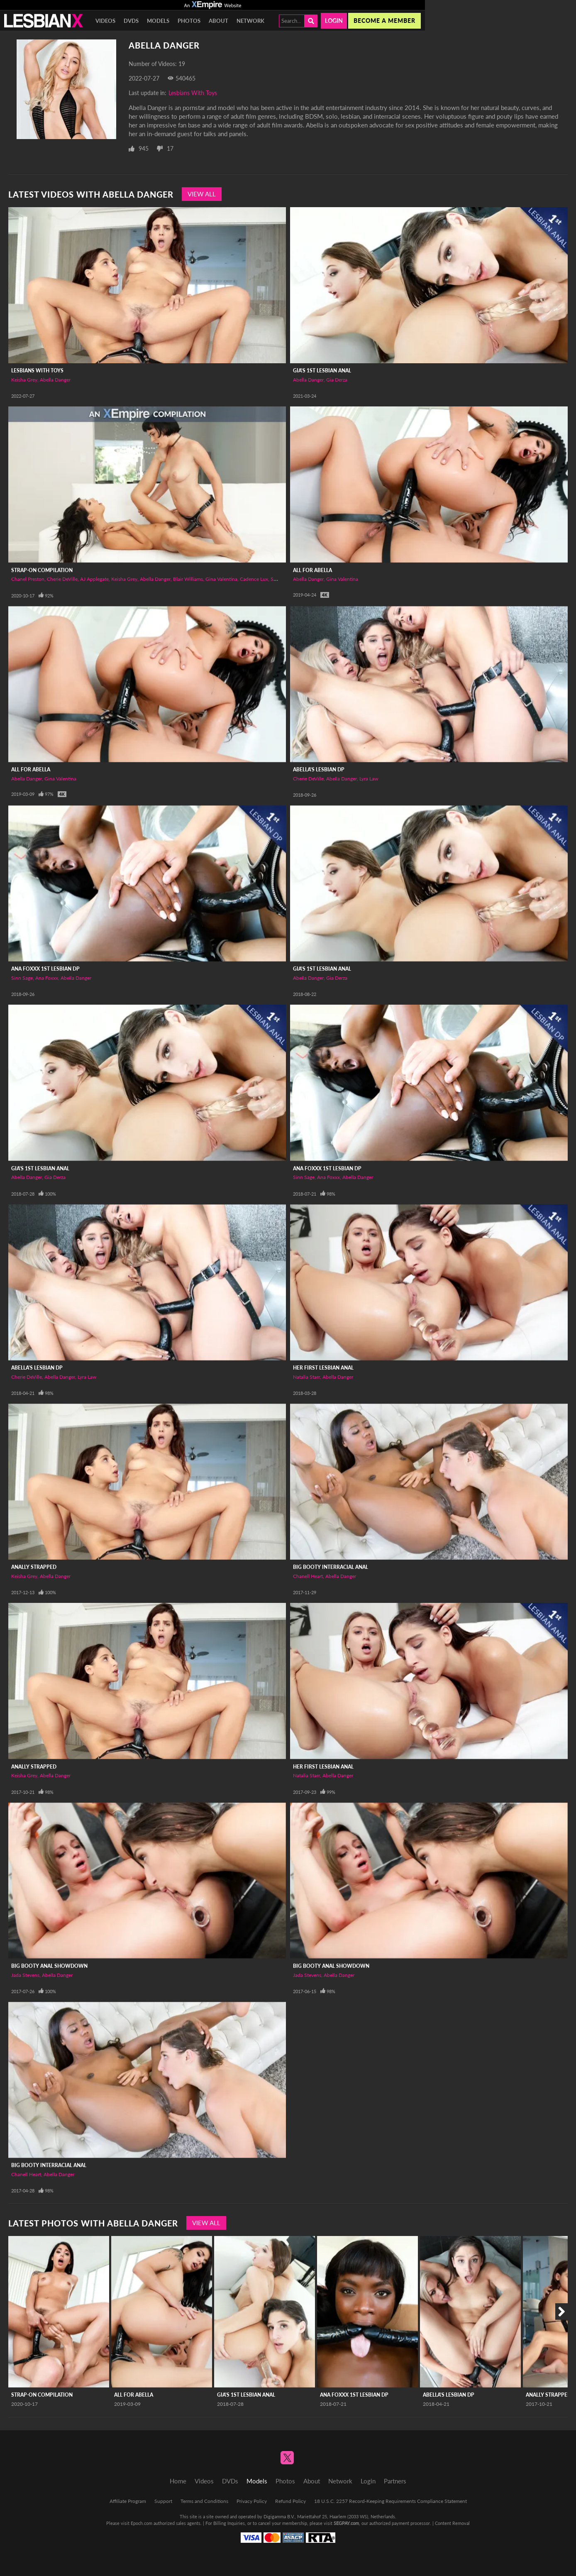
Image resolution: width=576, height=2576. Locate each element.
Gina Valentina (221, 579)
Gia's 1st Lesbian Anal (322, 370)
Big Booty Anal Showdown (49, 1966)
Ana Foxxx (46, 978)
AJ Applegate (94, 579)
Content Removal (452, 2523)
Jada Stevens (25, 1975)
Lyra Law (368, 778)
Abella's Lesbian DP (318, 769)
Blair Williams (188, 579)
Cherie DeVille (62, 579)
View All (202, 194)
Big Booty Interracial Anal (330, 1567)
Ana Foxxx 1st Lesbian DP (45, 969)
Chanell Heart (308, 1576)
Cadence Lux (254, 579)
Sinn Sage (22, 978)
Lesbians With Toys (192, 92)
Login (334, 20)
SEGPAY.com (346, 2523)
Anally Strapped (33, 1567)
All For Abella (312, 570)
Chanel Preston (27, 579)
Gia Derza (336, 380)
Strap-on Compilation (42, 570)
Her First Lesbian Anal (323, 1368)
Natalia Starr (306, 1377)
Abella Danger (55, 380)
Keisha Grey (24, 380)
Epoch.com (141, 2523)
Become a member (384, 20)
